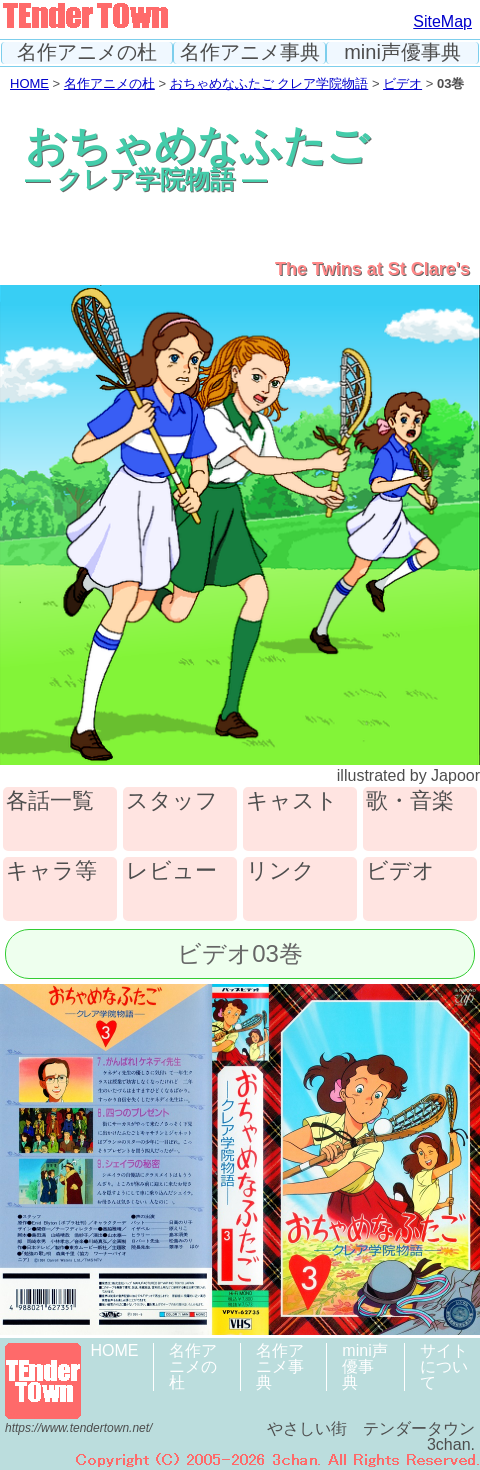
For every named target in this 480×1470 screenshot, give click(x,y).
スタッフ (172, 801)
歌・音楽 (410, 801)
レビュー (171, 871)
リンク (280, 871)
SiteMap (442, 21)
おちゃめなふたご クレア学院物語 (269, 83)
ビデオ (402, 83)
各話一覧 (50, 801)
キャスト (292, 801)
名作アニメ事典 (250, 52)
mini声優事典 (402, 52)
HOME (29, 83)
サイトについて (444, 1366)
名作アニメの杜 (87, 52)
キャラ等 (51, 871)
